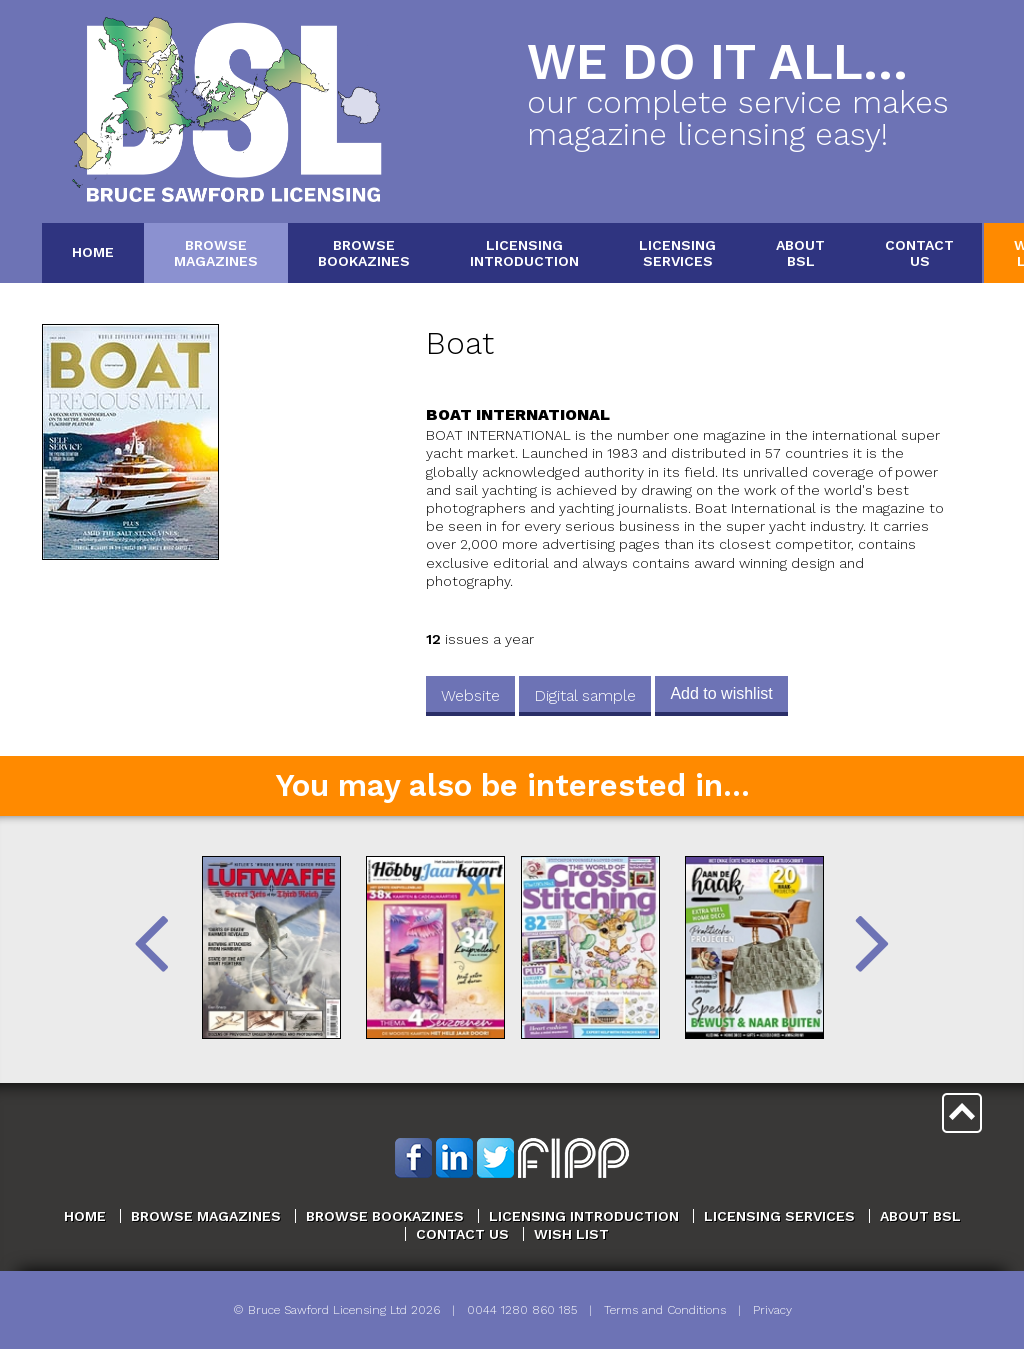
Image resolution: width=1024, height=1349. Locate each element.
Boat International (518, 414)
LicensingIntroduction (524, 252)
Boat (460, 343)
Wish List (571, 1234)
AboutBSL (800, 252)
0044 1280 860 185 (522, 1310)
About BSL (920, 1216)
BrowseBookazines (364, 252)
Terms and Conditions (665, 1310)
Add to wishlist (721, 693)
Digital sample (585, 695)
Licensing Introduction (584, 1216)
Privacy (772, 1310)
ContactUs (919, 252)
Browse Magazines (206, 1216)
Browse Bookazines (385, 1216)
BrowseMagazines (216, 252)
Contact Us (462, 1234)
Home (93, 252)
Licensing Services (779, 1216)
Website (470, 695)
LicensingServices (677, 252)
